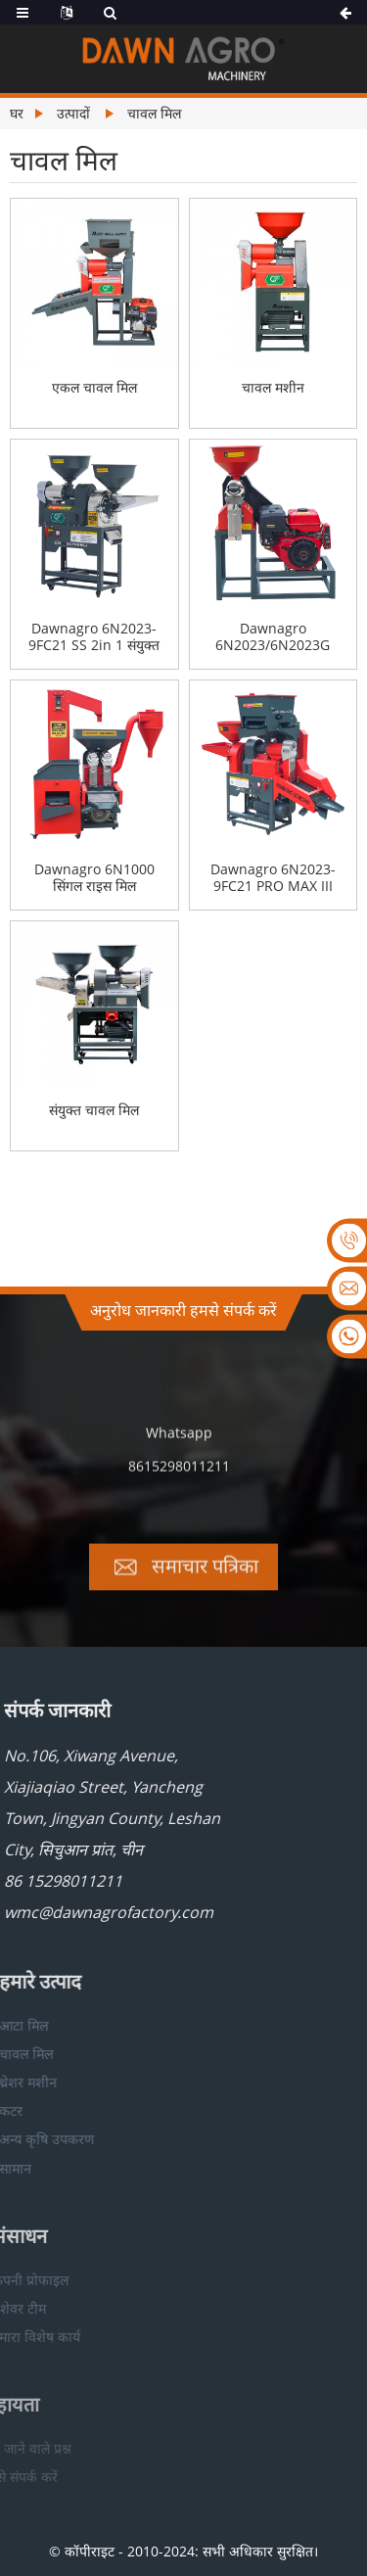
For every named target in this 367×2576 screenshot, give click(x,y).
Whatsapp (179, 1451)
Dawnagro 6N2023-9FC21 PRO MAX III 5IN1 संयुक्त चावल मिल (273, 878)
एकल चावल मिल (94, 388)
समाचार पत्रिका (205, 1584)
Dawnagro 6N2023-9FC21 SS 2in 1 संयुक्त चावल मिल (94, 637)
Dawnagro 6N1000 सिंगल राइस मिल (94, 878)
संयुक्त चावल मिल (94, 1110)
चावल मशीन (273, 388)
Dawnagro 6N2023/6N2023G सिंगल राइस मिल (272, 637)
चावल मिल (154, 113)
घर (16, 113)
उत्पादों (73, 113)
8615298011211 (179, 1484)
